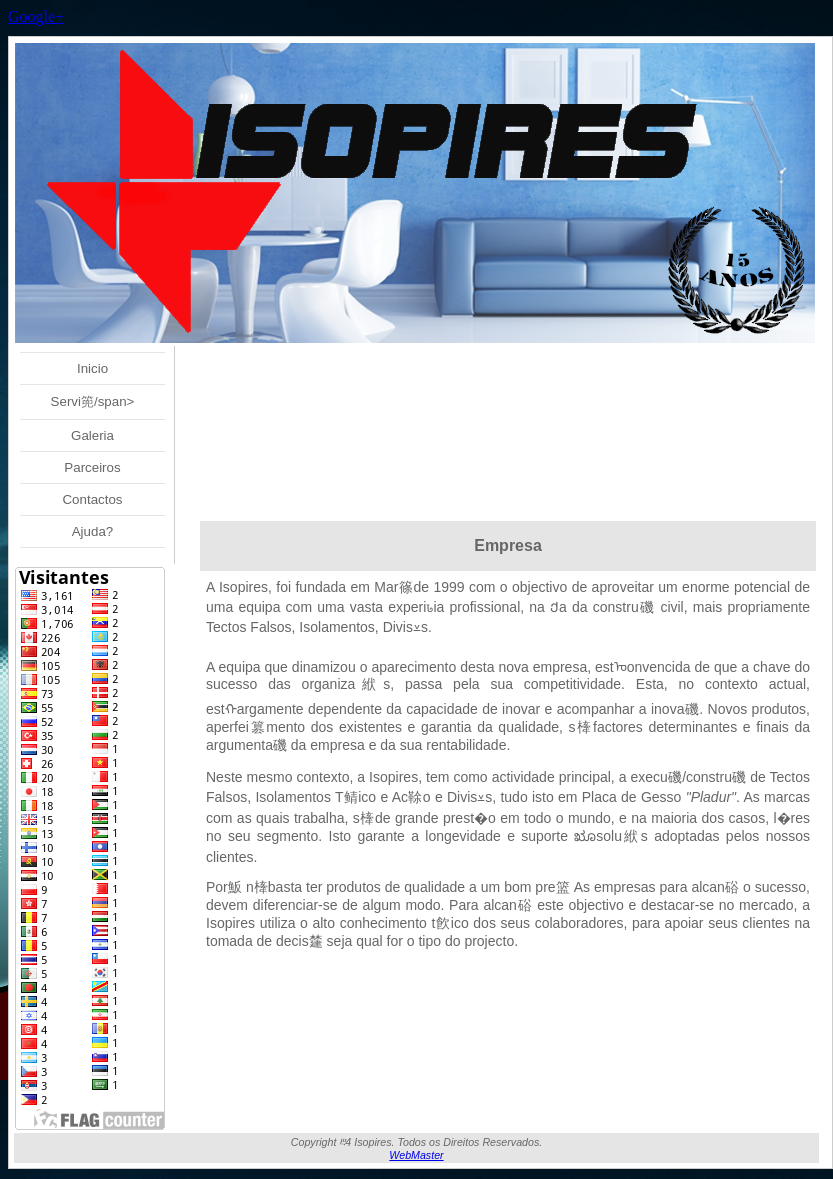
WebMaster (416, 1155)
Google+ (36, 16)
